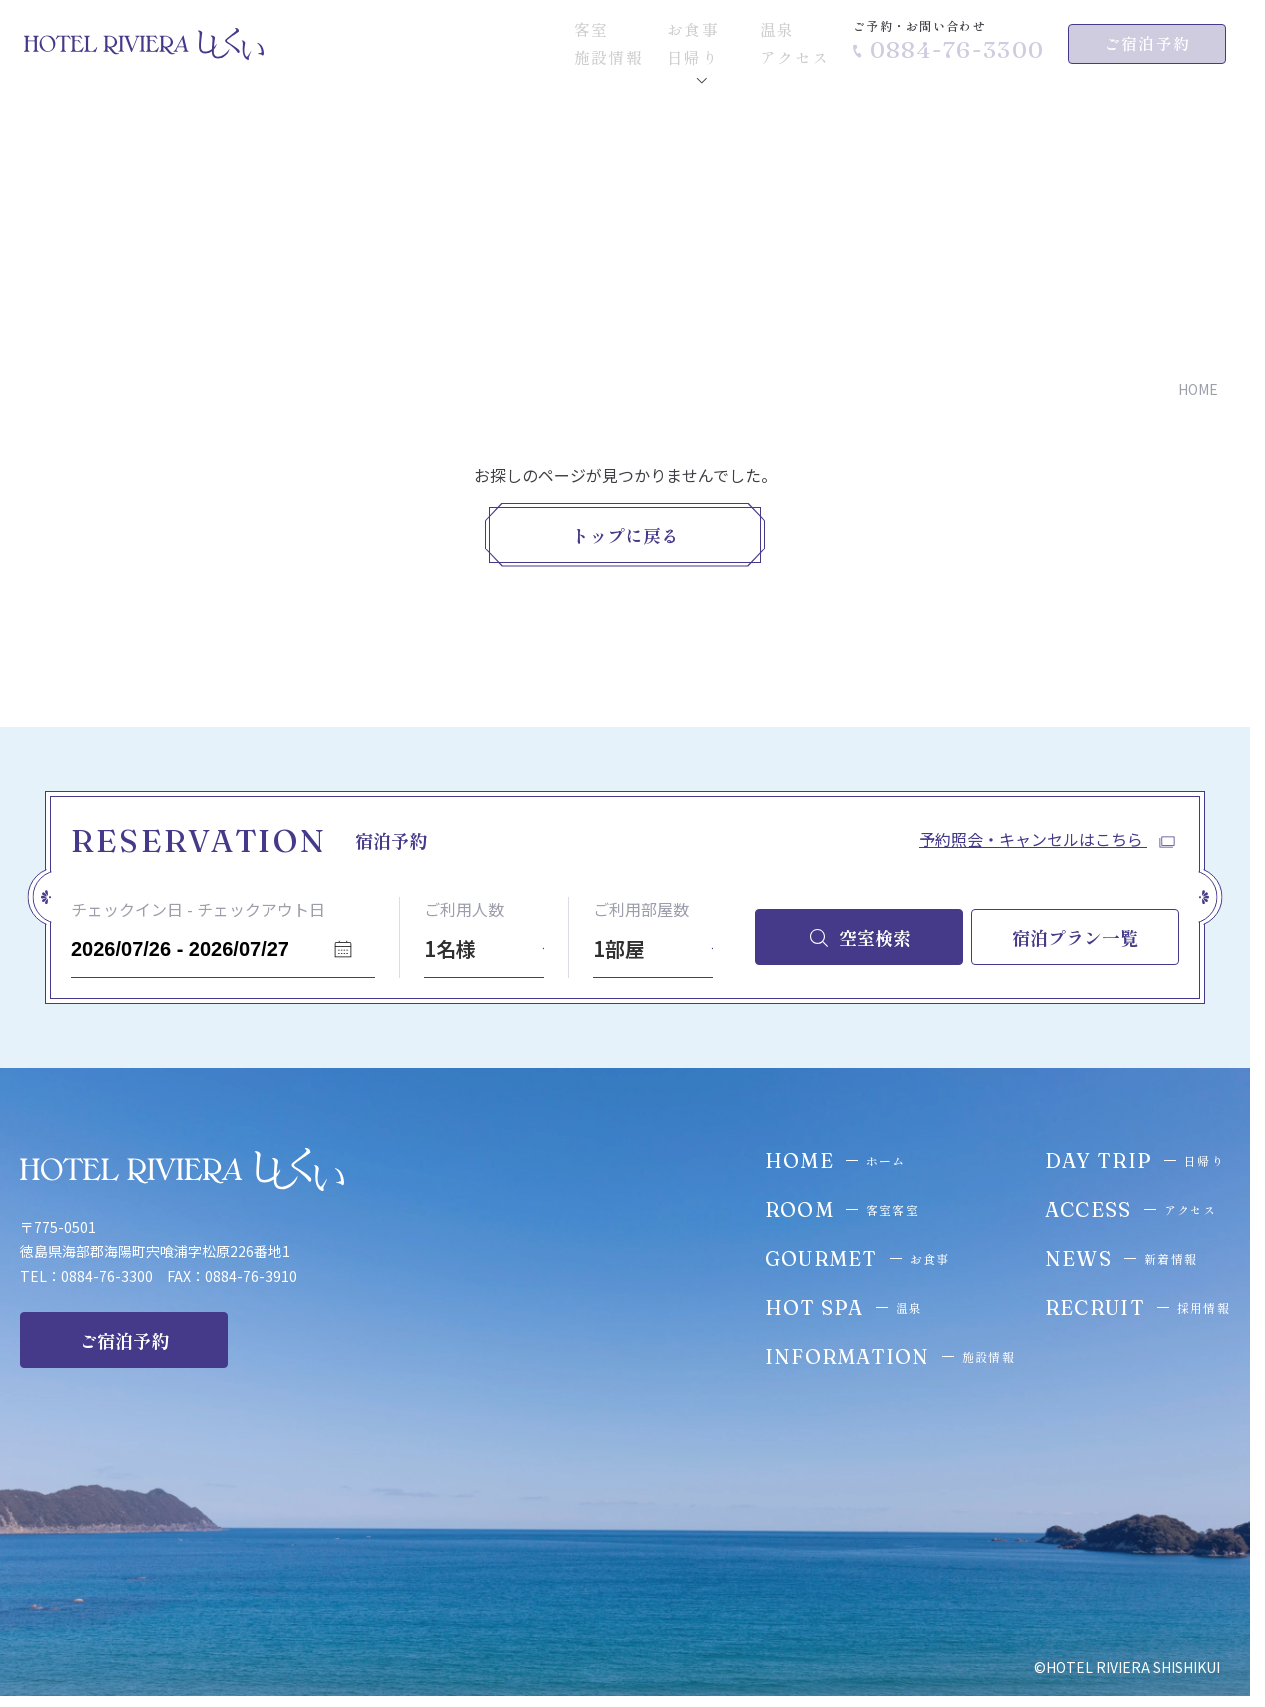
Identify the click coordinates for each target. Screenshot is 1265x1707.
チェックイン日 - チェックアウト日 (198, 909)
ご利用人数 (464, 909)
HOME (1198, 390)
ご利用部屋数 (641, 909)
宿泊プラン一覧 (1075, 937)
